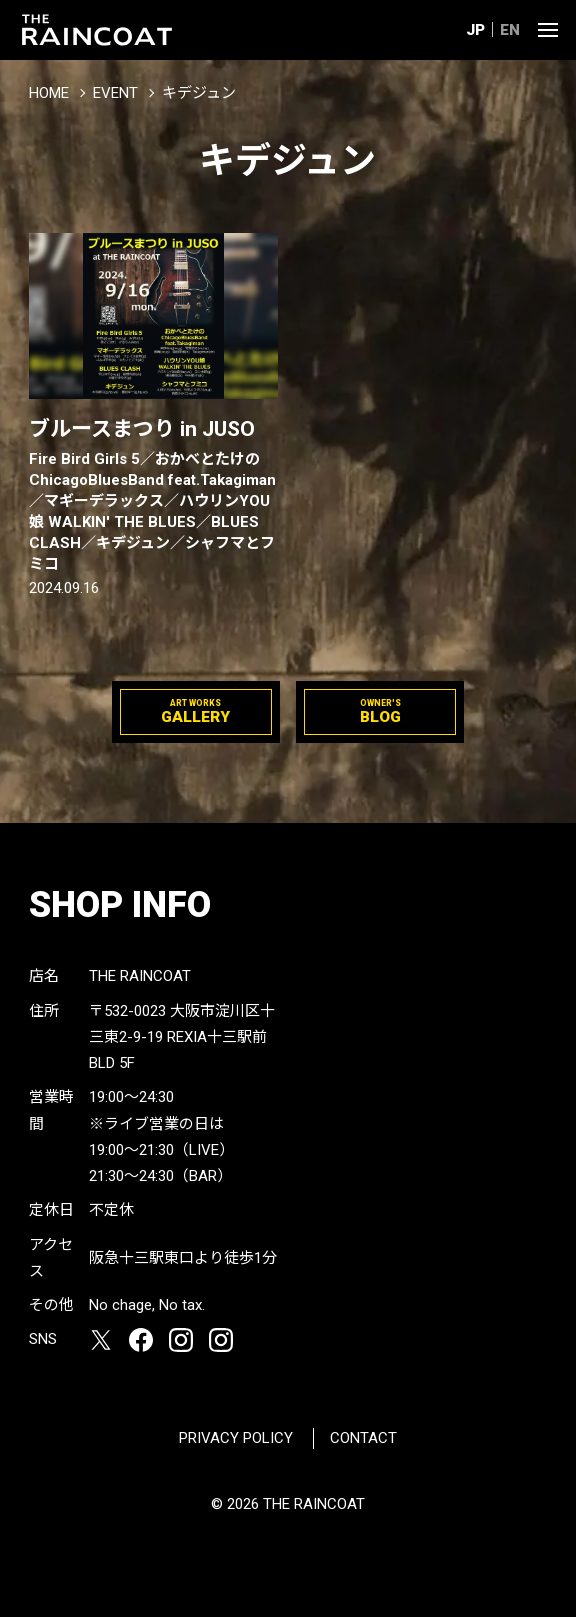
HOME (49, 93)
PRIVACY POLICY (236, 1438)
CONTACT (363, 1438)
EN (510, 30)
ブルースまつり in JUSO (153, 495)
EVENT (115, 93)
